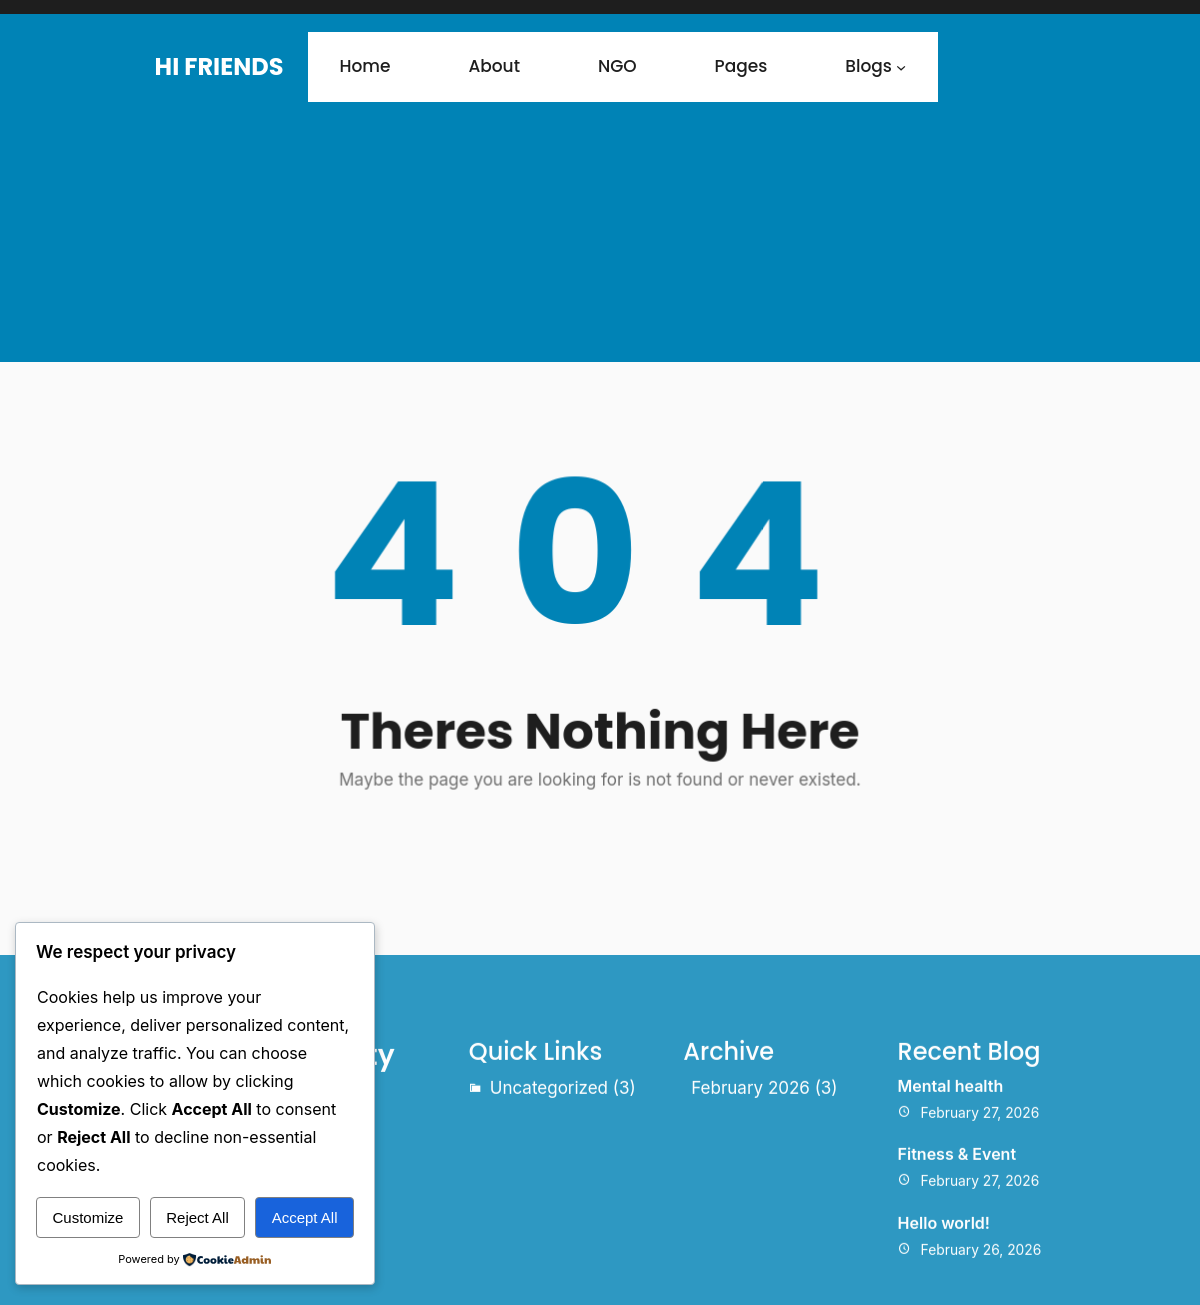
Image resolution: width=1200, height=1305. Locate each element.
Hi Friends (219, 66)
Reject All (197, 1217)
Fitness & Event (957, 1245)
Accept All (305, 1217)
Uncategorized (549, 1178)
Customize (87, 1217)
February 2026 (750, 1178)
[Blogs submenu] (901, 67)
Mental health (951, 1176)
